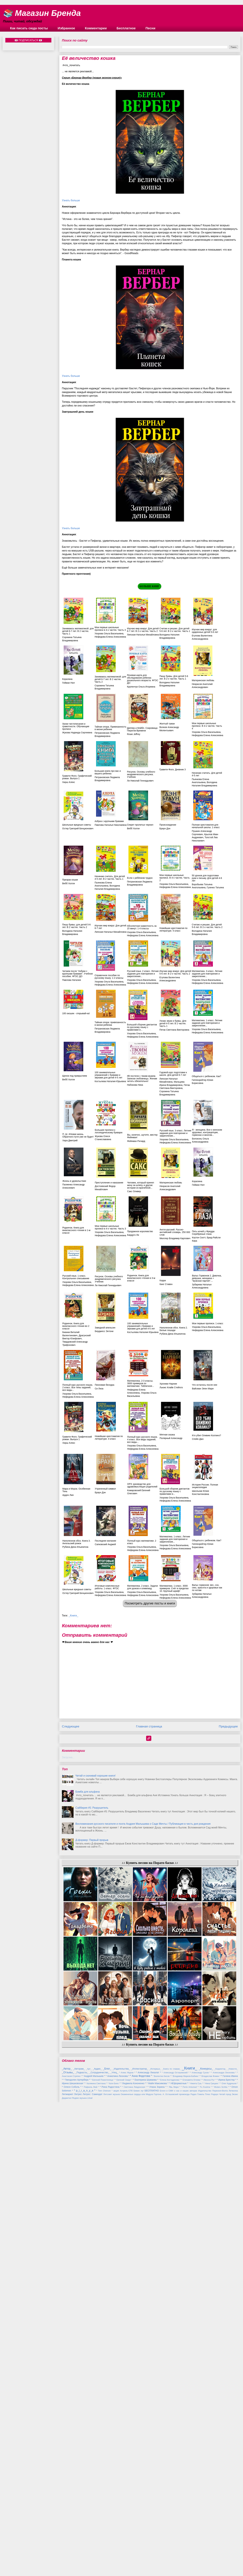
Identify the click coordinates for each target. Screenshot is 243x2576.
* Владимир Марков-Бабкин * (186, 2545)
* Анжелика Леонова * (117, 2544)
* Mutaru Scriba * (221, 2555)
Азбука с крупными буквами (109, 821)
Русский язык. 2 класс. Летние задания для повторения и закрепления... (143, 974)
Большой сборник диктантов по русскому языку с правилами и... (142, 1027)
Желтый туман (167, 723)
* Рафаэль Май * (90, 2555)
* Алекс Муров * (127, 2541)
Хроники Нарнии (168, 1383)
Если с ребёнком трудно (140, 878)
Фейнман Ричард (136, 1141)
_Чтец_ (114, 2541)
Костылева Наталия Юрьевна (110, 1081)
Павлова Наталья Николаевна (111, 825)
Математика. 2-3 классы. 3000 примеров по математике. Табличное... (140, 1383)
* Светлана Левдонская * (134, 2555)
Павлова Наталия (71, 980)
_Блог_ (107, 2537)
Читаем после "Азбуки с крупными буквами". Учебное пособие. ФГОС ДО (77, 974)
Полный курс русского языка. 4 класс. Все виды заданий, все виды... (142, 1439)
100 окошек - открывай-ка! (76, 1013)
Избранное (66, 28)
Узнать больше (71, 200)
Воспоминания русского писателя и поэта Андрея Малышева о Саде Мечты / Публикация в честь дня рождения (142, 1823)
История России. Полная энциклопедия (205, 1486)
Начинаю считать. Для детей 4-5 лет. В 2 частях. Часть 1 (110, 877)
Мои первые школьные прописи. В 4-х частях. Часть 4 (207, 726)
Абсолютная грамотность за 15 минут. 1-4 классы (141, 927)
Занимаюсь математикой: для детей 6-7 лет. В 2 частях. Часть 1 (78, 631)
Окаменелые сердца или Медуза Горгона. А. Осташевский (149, 2563)
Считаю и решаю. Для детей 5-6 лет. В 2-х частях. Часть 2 (207, 925)
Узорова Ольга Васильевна (109, 633)
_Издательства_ (121, 2537)
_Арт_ (89, 2537)
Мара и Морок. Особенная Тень (76, 1490)
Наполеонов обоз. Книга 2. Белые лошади (174, 1329)
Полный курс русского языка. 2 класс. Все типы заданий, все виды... (77, 1387)
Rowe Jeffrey (133, 734)
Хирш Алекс (68, 782)
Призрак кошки (70, 879)
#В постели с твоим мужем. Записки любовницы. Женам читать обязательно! (142, 1078)
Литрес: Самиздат (92, 2563)
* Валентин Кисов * (162, 2545)
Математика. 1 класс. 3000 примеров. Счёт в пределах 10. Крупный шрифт (174, 1588)
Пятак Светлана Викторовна (174, 1029)
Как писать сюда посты (29, 28)
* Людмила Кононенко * (133, 2552)
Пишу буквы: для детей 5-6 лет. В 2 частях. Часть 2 (76, 925)
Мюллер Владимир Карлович (175, 1238)
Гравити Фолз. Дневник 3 (172, 769)
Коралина (67, 679)
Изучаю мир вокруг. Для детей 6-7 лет (110, 926)
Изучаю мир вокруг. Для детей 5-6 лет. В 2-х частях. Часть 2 (175, 972)
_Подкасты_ (81, 2541)
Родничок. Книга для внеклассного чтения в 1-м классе (76, 1230)
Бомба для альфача (87, 1791)
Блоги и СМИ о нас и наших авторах (178, 2559)
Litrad (89, 2566)
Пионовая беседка (104, 1385)
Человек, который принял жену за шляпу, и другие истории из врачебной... (140, 1185)
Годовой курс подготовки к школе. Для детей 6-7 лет (173, 1073)
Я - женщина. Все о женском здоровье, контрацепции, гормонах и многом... (207, 1132)
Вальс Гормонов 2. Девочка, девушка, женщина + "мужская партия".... (207, 1278)
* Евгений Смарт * (123, 2548)
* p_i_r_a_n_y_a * (84, 2559)
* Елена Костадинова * (170, 2548)
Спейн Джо (198, 1439)
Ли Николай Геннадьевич (140, 780)
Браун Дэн (164, 828)
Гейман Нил (68, 682)
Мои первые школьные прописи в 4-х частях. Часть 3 (110, 628)
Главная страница (149, 1726)
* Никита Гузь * (196, 2552)
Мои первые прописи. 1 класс (207, 1323)
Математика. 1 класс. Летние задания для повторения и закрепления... (207, 1023)
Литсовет (107, 2563)
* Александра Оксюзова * (223, 2541)
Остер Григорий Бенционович (77, 828)
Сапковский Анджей (105, 1544)
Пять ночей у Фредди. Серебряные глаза (203, 1232)
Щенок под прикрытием (74, 1075)
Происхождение (167, 824)
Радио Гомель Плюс (200, 2563)
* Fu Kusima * (205, 2555)
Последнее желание (105, 1540)
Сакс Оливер (134, 1191)
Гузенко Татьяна (215, 887)
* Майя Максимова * (157, 2552)
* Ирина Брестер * (226, 2548)
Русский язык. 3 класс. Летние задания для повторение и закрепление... (175, 1133)
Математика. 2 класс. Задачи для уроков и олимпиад (142, 1587)
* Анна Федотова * (141, 2544)
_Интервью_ (155, 2537)
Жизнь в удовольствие (74, 1181)
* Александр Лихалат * (148, 2541)
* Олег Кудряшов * (229, 2552)
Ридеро (214, 2563)
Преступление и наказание (109, 1182)
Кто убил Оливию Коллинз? (206, 1435)
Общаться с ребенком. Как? (206, 1076)
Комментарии (96, 28)
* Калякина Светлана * (96, 2552)
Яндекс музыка (79, 2566)
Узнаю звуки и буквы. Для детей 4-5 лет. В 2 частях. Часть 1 (172, 1023)
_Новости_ (232, 2537)
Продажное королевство (140, 1231)
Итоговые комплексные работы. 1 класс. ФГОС (107, 1587)
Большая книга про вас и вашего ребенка (108, 772)
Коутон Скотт (199, 1237)
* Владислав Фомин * (210, 2545)
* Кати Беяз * (114, 2552)
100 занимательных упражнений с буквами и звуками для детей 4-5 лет (108, 1075)
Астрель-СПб (126, 2559)
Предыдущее (228, 1726)
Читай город (225, 2563)
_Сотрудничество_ (99, 2541)
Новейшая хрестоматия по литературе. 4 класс (109, 1437)
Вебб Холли (133, 828)
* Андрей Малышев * (93, 2544)
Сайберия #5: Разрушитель (91, 1807)
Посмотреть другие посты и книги (150, 1603)
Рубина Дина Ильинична (172, 1333)
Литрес (78, 2563)
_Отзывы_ (68, 2541)
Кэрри (163, 1280)
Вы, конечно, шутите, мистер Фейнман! (142, 1136)
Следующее (70, 1726)
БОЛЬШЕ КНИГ (149, 586)
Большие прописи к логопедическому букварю (108, 1131)
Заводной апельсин (105, 1327)
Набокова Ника (135, 1085)
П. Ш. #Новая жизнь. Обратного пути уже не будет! (78, 1135)
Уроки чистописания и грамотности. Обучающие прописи (75, 726)
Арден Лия (68, 1495)
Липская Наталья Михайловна (143, 634)
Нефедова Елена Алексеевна (110, 636)
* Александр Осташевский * (175, 2541)
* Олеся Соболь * (71, 2555)
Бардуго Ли (133, 1235)
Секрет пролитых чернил (140, 824)
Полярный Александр (171, 1438)
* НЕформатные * (178, 2552)
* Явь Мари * (173, 2555)
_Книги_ (73, 1615)
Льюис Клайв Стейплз (171, 1387)
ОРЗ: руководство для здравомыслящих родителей (142, 1485)
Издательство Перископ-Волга (213, 2559)
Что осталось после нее (204, 1385)
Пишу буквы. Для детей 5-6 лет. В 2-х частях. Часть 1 (173, 677)
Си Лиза (99, 1388)
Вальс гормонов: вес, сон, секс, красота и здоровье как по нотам (207, 1587)
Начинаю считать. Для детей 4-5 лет (207, 774)
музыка (116, 2563)
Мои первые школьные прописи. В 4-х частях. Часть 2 (174, 878)
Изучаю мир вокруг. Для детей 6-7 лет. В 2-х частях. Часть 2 (143, 629)
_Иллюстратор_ (139, 2537)
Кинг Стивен (166, 1284)
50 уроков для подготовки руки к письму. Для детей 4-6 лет (207, 878)
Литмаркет (67, 2563)
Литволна (233, 2559)
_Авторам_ (79, 2537)
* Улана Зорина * (157, 2555)
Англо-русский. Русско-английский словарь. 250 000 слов (175, 1232)
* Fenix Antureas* (189, 2555)
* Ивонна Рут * (209, 2548)
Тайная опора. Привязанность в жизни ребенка (110, 728)
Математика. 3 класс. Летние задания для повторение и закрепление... (207, 974)
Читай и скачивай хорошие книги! (95, 1775)
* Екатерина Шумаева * (145, 2548)
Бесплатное (126, 28)
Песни (150, 28)
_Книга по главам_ (171, 2537)
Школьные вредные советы (76, 824)
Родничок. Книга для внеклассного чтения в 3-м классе (141, 1278)
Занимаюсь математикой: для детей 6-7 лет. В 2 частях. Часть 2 (110, 679)
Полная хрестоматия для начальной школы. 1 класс (206, 826)
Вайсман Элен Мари (203, 1388)
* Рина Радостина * (110, 2555)
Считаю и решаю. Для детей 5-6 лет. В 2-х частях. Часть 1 (174, 629)
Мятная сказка (167, 1434)
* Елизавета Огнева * (191, 2548)
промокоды (184, 2563)
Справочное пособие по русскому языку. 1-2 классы (109, 976)
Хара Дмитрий (69, 1140)
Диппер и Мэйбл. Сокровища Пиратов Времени (142, 729)
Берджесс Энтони (104, 1331)
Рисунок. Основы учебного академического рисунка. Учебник (141, 774)
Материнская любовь (203, 680)
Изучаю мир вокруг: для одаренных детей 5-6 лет (205, 630)
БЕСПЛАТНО (152, 2559)
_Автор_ (67, 2537)
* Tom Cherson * (104, 2559)
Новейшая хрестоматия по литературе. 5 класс (173, 929)
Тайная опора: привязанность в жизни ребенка (110, 1023)
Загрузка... (68, 1757)
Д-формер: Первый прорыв (91, 1840)
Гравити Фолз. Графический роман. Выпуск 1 (77, 777)
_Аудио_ (97, 2537)
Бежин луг (138, 2559)
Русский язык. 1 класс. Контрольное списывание (75, 1277)
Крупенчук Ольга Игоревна (141, 686)
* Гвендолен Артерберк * (77, 2548)
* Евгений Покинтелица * (103, 2548)
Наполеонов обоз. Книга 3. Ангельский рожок (76, 1542)
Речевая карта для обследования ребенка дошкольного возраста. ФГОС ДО (142, 679)
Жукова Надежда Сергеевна (77, 732)
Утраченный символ (105, 1488)
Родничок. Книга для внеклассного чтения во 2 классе (75, 1326)
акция (116, 2559)
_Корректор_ (220, 2537)
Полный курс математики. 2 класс (141, 1542)
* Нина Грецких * (212, 2552)
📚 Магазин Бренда (42, 13)
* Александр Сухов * (200, 2541)
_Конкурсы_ (206, 2537)
